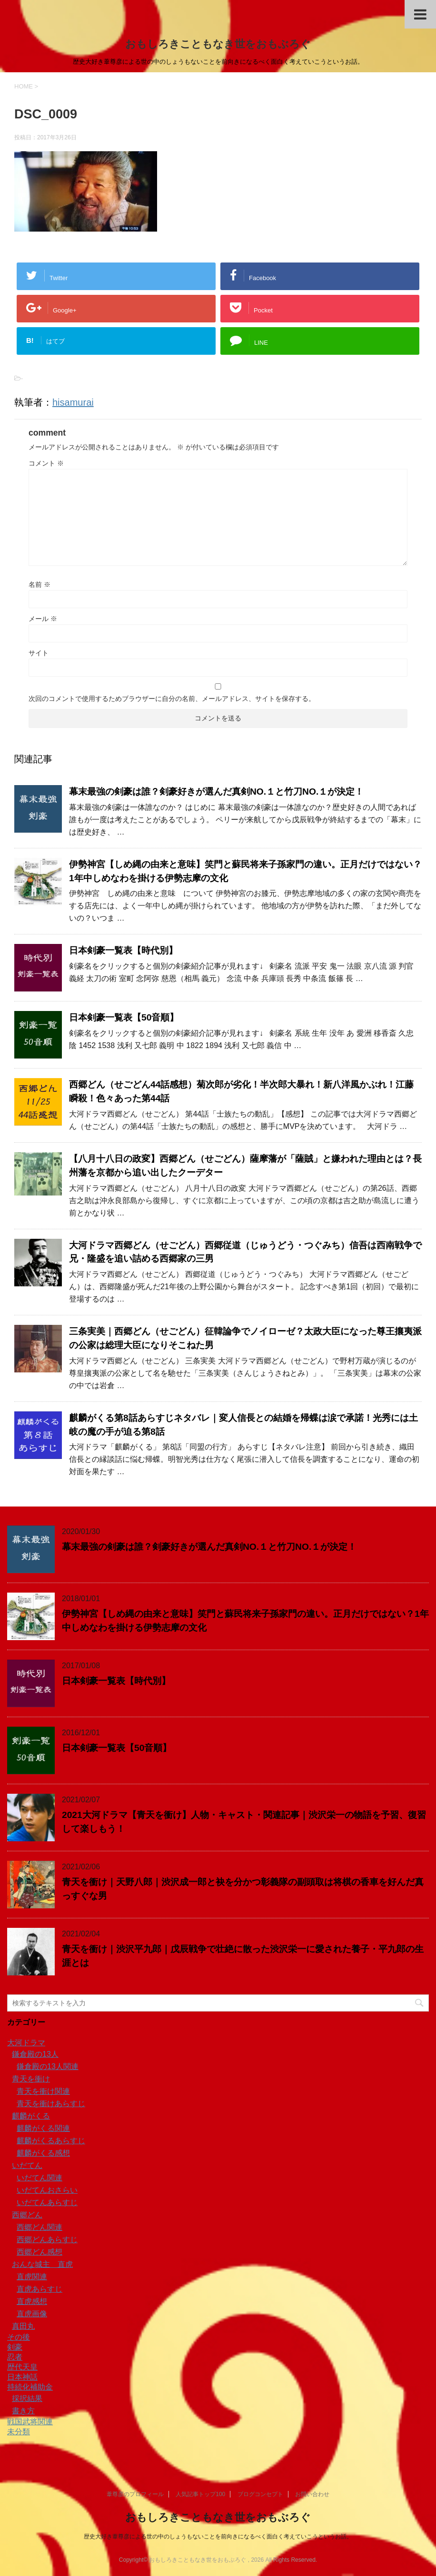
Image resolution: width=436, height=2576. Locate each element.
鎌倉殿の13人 (35, 2054)
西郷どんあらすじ (47, 2240)
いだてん (27, 2165)
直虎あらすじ (39, 2289)
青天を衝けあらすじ (51, 2104)
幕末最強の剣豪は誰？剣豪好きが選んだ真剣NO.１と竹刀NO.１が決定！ (216, 792)
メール (43, 618)
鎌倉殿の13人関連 (48, 2066)
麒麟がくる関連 (43, 2128)
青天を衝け (31, 2079)
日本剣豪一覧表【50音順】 (123, 1017)
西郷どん (27, 2215)
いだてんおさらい (47, 2190)
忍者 (14, 2357)
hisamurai (73, 402)
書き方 (23, 2411)
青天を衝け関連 (43, 2091)
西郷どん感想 (39, 2252)
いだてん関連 (39, 2178)
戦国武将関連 (30, 2422)
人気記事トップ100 (200, 2494)
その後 (18, 2337)
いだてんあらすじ (47, 2202)
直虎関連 (32, 2277)
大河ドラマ (26, 2043)
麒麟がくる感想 (43, 2153)
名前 (39, 584)
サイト (39, 653)
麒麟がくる (31, 2116)
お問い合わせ (312, 2494)
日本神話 (22, 2377)
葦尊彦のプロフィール (135, 2494)
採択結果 (27, 2398)
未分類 (18, 2432)
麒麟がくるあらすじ (51, 2141)
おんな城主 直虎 (42, 2264)
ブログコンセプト (260, 2494)
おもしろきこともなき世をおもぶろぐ (218, 44)
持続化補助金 (30, 2387)
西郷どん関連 (39, 2227)
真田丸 (23, 2326)
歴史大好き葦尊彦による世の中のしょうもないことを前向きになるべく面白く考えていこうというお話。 (218, 2536)
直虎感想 (32, 2301)
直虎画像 (32, 2314)
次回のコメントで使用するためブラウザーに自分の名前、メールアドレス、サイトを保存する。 (172, 698)
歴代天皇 (22, 2367)
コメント (46, 463)
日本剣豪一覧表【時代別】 (123, 950)
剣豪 (14, 2347)
